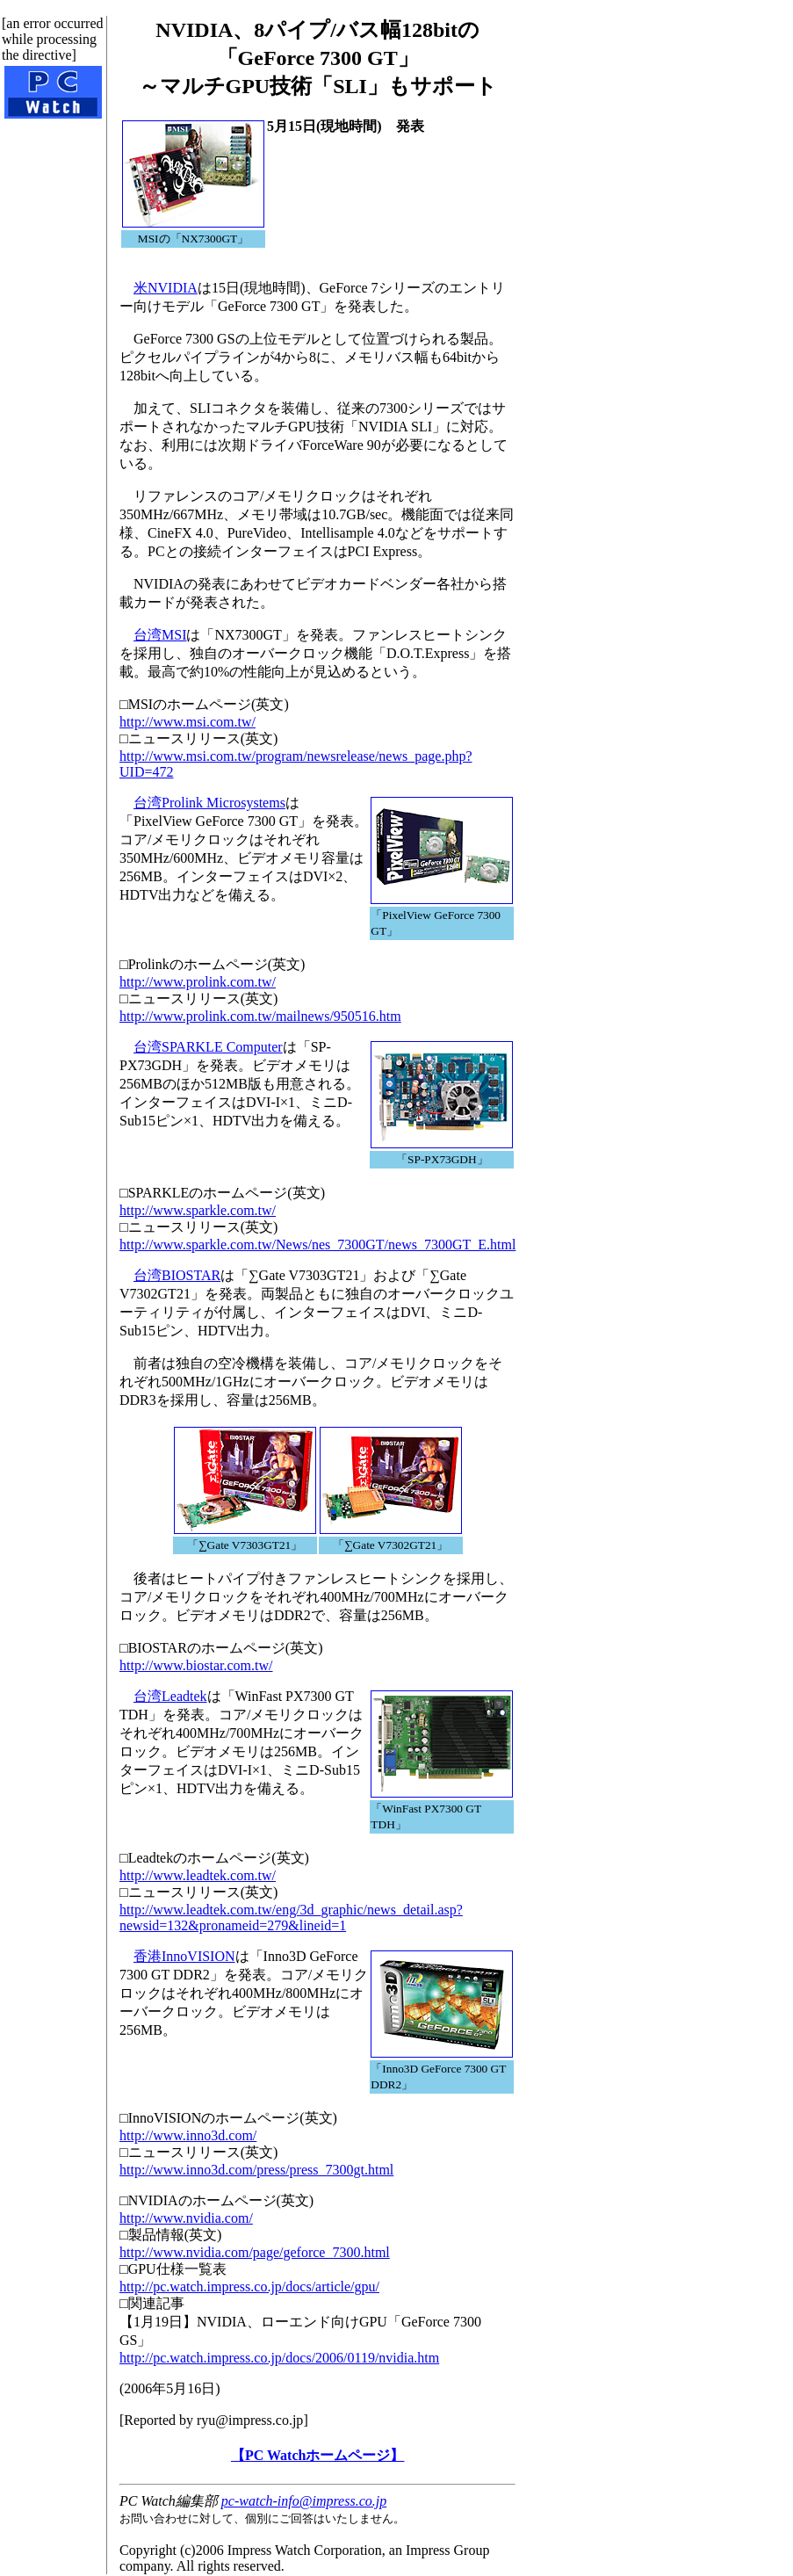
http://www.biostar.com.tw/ (196, 1665)
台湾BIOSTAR (176, 1275)
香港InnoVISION (184, 1956)
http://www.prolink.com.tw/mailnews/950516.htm (260, 1016)
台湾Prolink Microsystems (209, 802)
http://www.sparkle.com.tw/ (197, 1210)
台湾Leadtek (170, 1696)
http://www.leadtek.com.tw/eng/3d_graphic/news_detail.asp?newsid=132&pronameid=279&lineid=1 (291, 1917)
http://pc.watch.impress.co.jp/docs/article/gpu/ (249, 2286)
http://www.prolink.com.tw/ (197, 981)
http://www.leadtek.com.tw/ (197, 1875)
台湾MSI (159, 634)
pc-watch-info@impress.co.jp (303, 2500)
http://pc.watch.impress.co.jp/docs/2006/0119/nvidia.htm (279, 2357)
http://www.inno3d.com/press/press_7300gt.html (256, 2169)
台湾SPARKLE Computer (208, 1046)
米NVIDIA (165, 287)
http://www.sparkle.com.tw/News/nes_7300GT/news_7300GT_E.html (317, 1244)
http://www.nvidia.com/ (186, 2218)
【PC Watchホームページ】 (317, 2455)
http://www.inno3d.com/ (187, 2135)
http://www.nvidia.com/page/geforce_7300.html (254, 2252)
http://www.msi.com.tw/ (187, 721)
